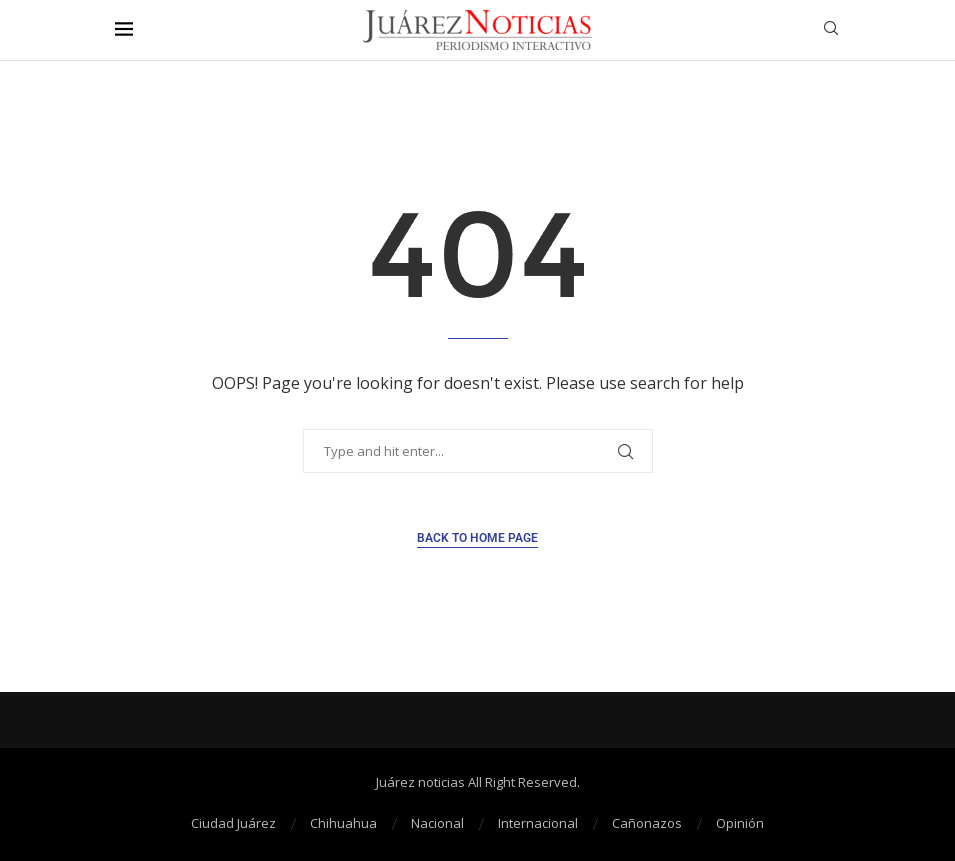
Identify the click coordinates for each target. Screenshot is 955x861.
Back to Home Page (477, 538)
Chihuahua (343, 823)
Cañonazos (647, 823)
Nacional (437, 823)
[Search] (831, 30)
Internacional (538, 823)
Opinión (740, 823)
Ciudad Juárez (233, 823)
